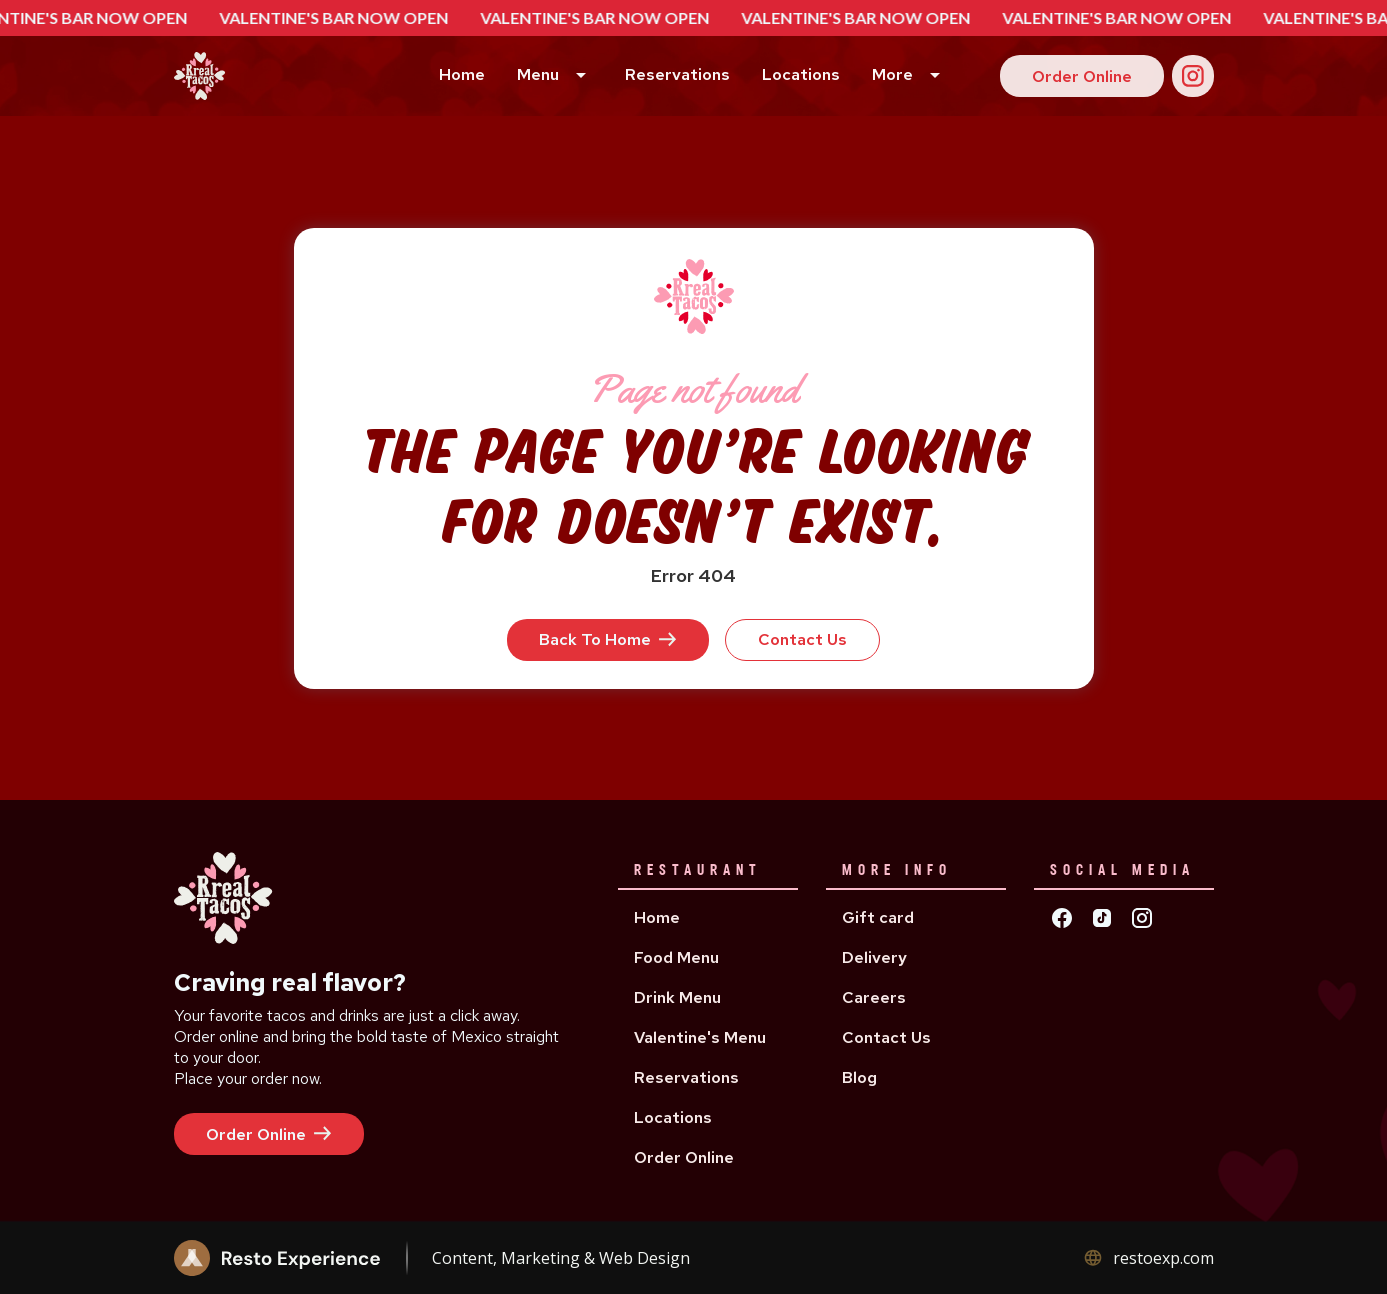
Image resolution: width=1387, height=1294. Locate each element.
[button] (555, 76)
